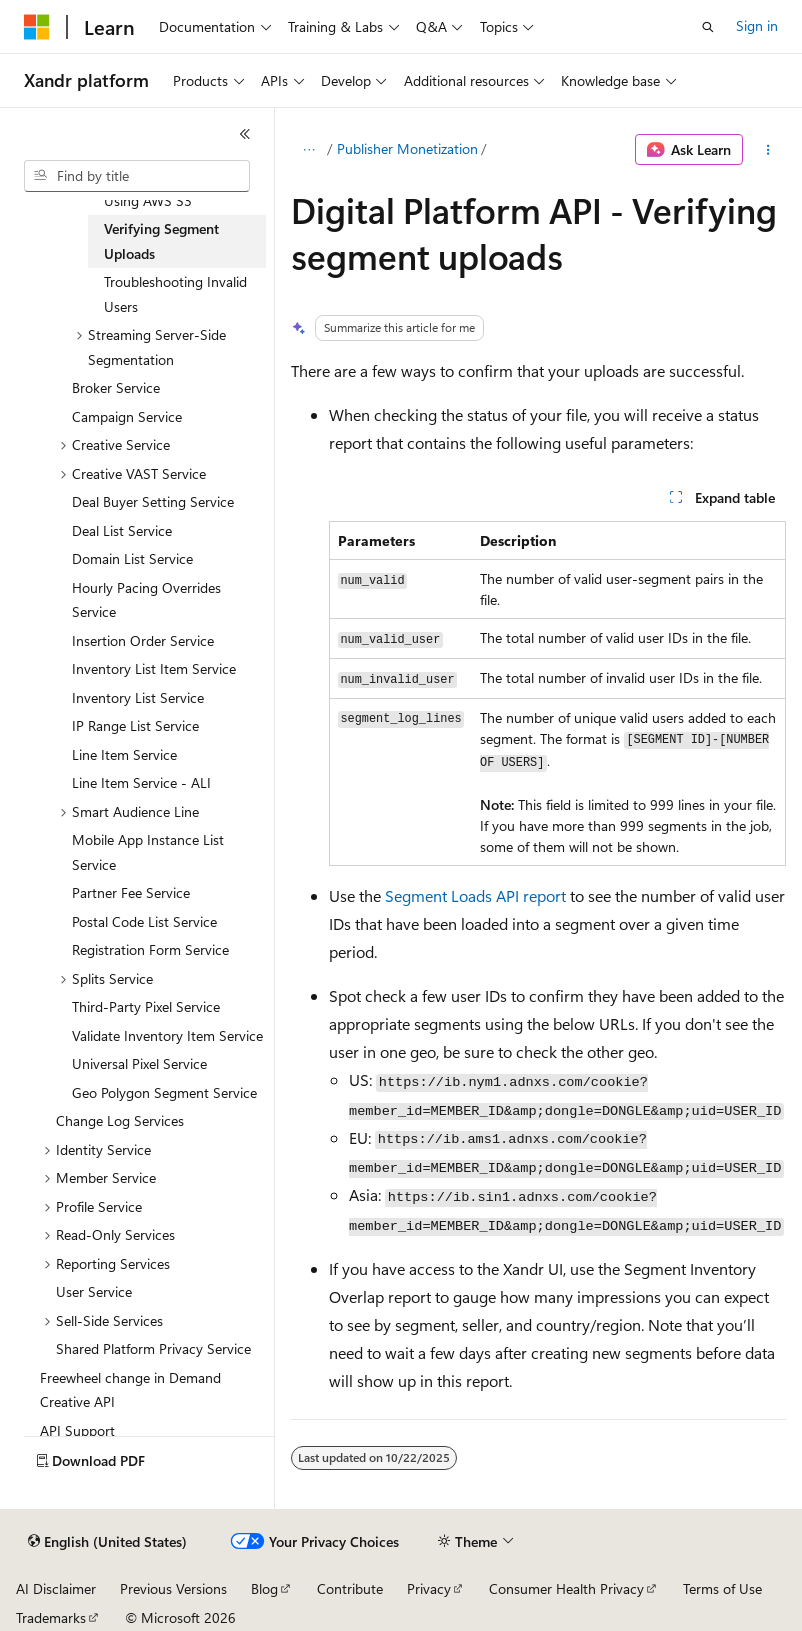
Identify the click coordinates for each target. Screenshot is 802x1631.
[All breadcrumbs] (308, 150)
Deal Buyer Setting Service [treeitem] (153, 501)
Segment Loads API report (475, 895)
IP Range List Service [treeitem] (135, 725)
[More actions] (768, 150)
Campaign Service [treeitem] (127, 416)
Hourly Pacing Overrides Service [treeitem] (146, 600)
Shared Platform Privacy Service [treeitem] (153, 1348)
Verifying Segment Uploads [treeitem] (161, 241)
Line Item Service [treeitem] (124, 754)
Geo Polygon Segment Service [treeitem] (164, 1092)
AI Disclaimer (56, 1588)
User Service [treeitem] (94, 1291)
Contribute (350, 1588)
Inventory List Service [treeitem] (138, 697)
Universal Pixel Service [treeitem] (139, 1063)
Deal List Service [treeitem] (122, 530)
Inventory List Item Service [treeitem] (154, 668)
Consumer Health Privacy (566, 1588)
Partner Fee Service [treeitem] (131, 892)
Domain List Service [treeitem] (132, 558)
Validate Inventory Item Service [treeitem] (167, 1035)
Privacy (429, 1588)
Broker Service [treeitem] (116, 387)
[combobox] (137, 176)
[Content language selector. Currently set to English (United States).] (107, 1542)
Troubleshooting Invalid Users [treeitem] (175, 294)
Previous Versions (173, 1588)
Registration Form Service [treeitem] (150, 949)
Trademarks (51, 1617)
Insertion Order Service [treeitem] (143, 640)
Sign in (757, 25)
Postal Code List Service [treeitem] (144, 921)
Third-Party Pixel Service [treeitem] (146, 1006)
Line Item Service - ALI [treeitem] (141, 782)
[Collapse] (245, 134)
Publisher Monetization (407, 148)
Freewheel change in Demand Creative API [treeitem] (130, 1390)
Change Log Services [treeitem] (120, 1120)
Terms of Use (722, 1588)
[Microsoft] (37, 27)
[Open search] (708, 27)
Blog (264, 1588)
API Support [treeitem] (77, 1430)
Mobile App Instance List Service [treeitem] (148, 852)
